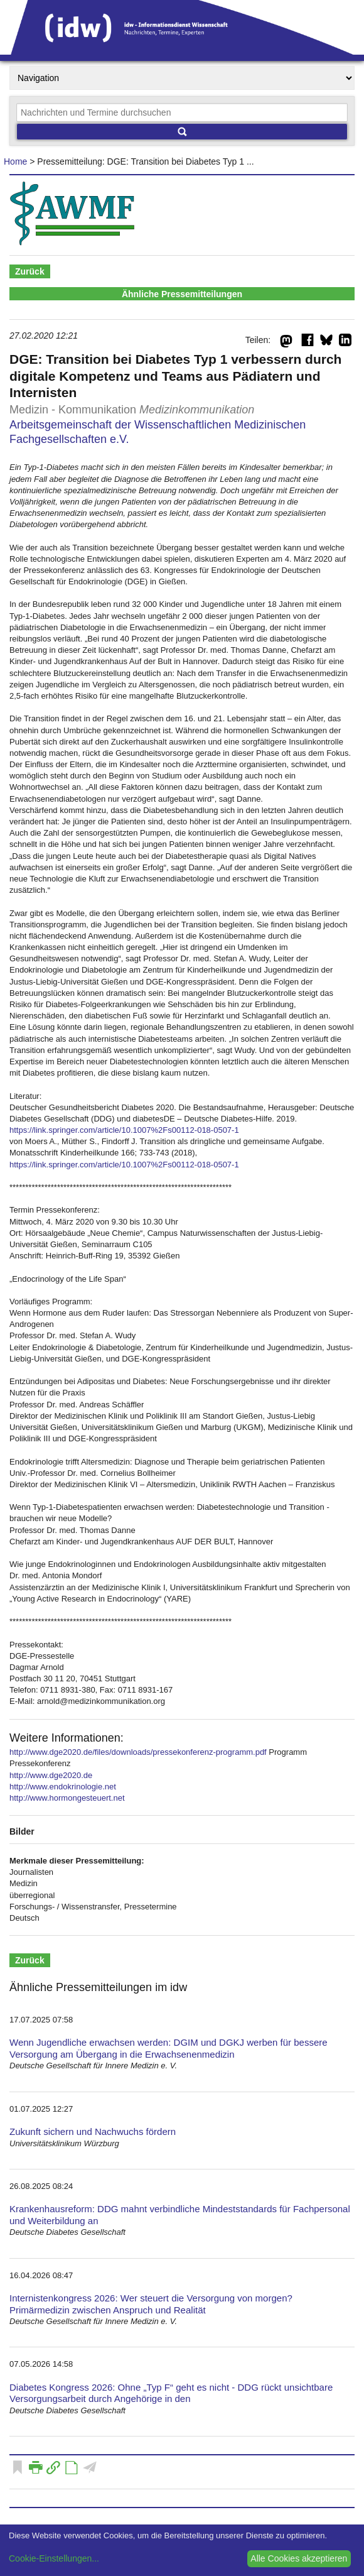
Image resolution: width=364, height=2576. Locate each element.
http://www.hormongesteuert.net (67, 1798)
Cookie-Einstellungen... (54, 2558)
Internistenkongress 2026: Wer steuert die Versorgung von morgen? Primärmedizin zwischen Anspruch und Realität (150, 2304)
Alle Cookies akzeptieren (298, 2558)
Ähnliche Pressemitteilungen (182, 294)
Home (15, 161)
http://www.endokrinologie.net (62, 1786)
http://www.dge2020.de (50, 1775)
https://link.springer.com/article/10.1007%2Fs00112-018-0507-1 (124, 1130)
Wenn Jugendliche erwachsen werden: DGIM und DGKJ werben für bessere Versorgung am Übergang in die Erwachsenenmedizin (168, 2048)
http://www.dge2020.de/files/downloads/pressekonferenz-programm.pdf (138, 1752)
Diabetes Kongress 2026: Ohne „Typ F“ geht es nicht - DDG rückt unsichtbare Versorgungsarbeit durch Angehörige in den (171, 2393)
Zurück (30, 271)
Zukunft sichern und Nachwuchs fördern (92, 2131)
